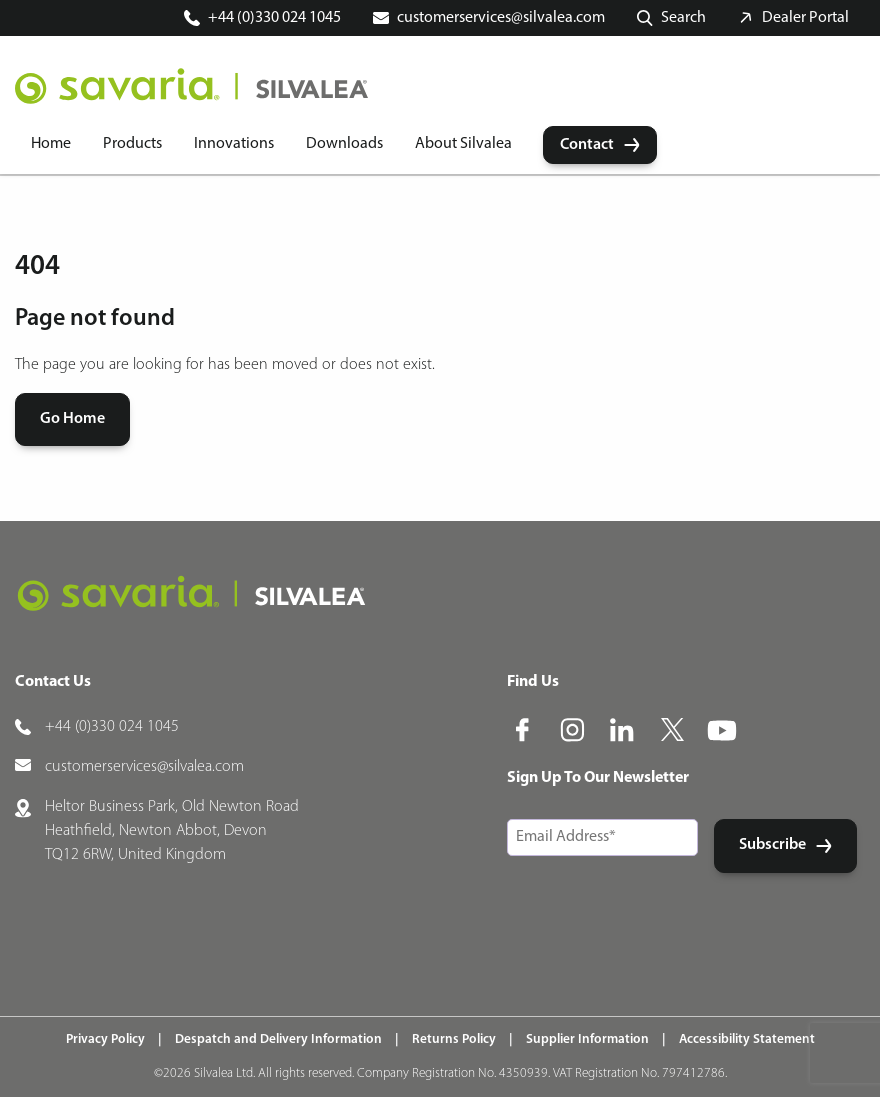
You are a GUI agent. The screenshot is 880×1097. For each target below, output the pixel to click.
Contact (587, 145)
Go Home (72, 419)
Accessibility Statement (747, 1039)
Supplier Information (587, 1039)
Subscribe (772, 845)
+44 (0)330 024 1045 (274, 18)
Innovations (234, 144)
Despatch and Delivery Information (278, 1039)
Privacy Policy (105, 1039)
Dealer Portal (805, 18)
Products (132, 144)
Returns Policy (454, 1039)
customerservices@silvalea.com (501, 18)
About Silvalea (463, 144)
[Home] (191, 86)
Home (51, 144)
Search (683, 18)
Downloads (344, 144)
